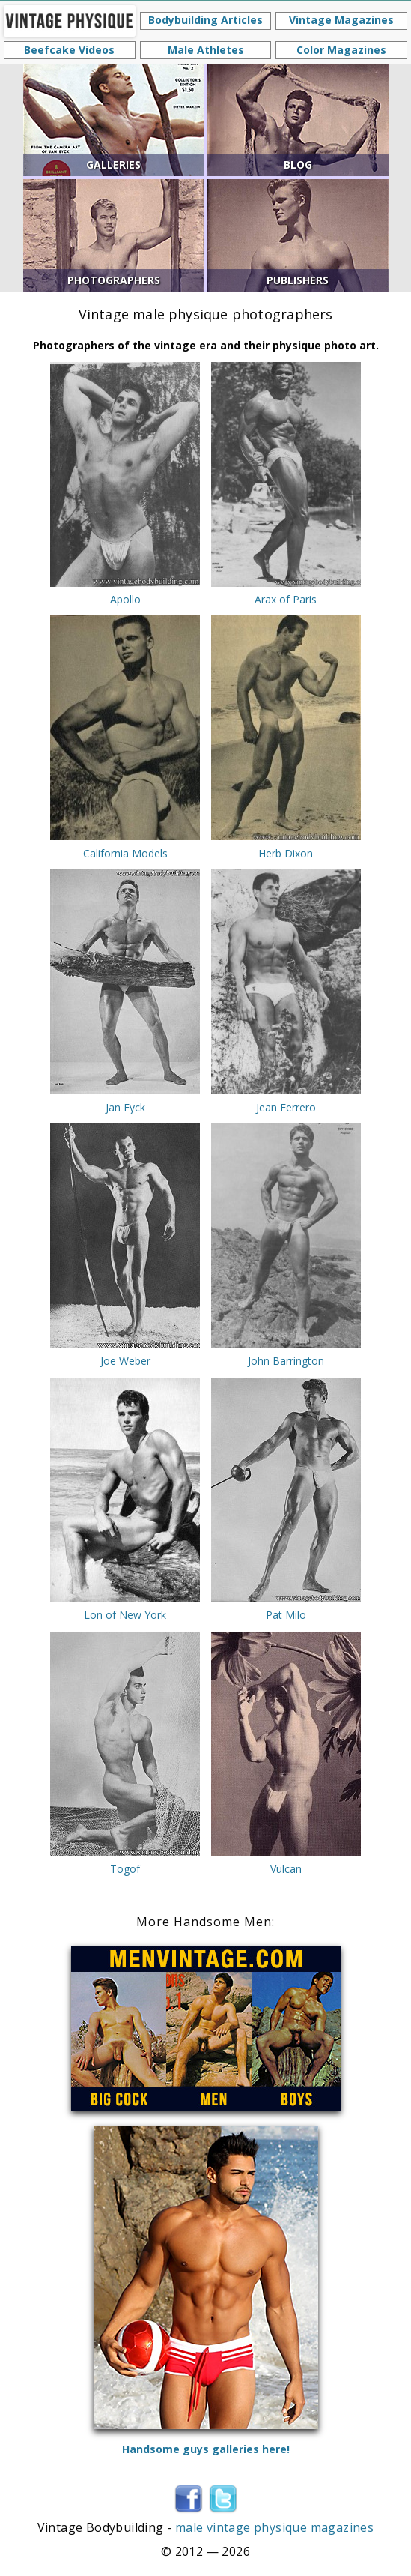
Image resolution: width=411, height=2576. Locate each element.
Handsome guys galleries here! (206, 2449)
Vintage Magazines (341, 20)
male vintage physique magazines (274, 2527)
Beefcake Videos (69, 50)
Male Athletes (206, 50)
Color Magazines (341, 50)
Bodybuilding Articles (205, 20)
